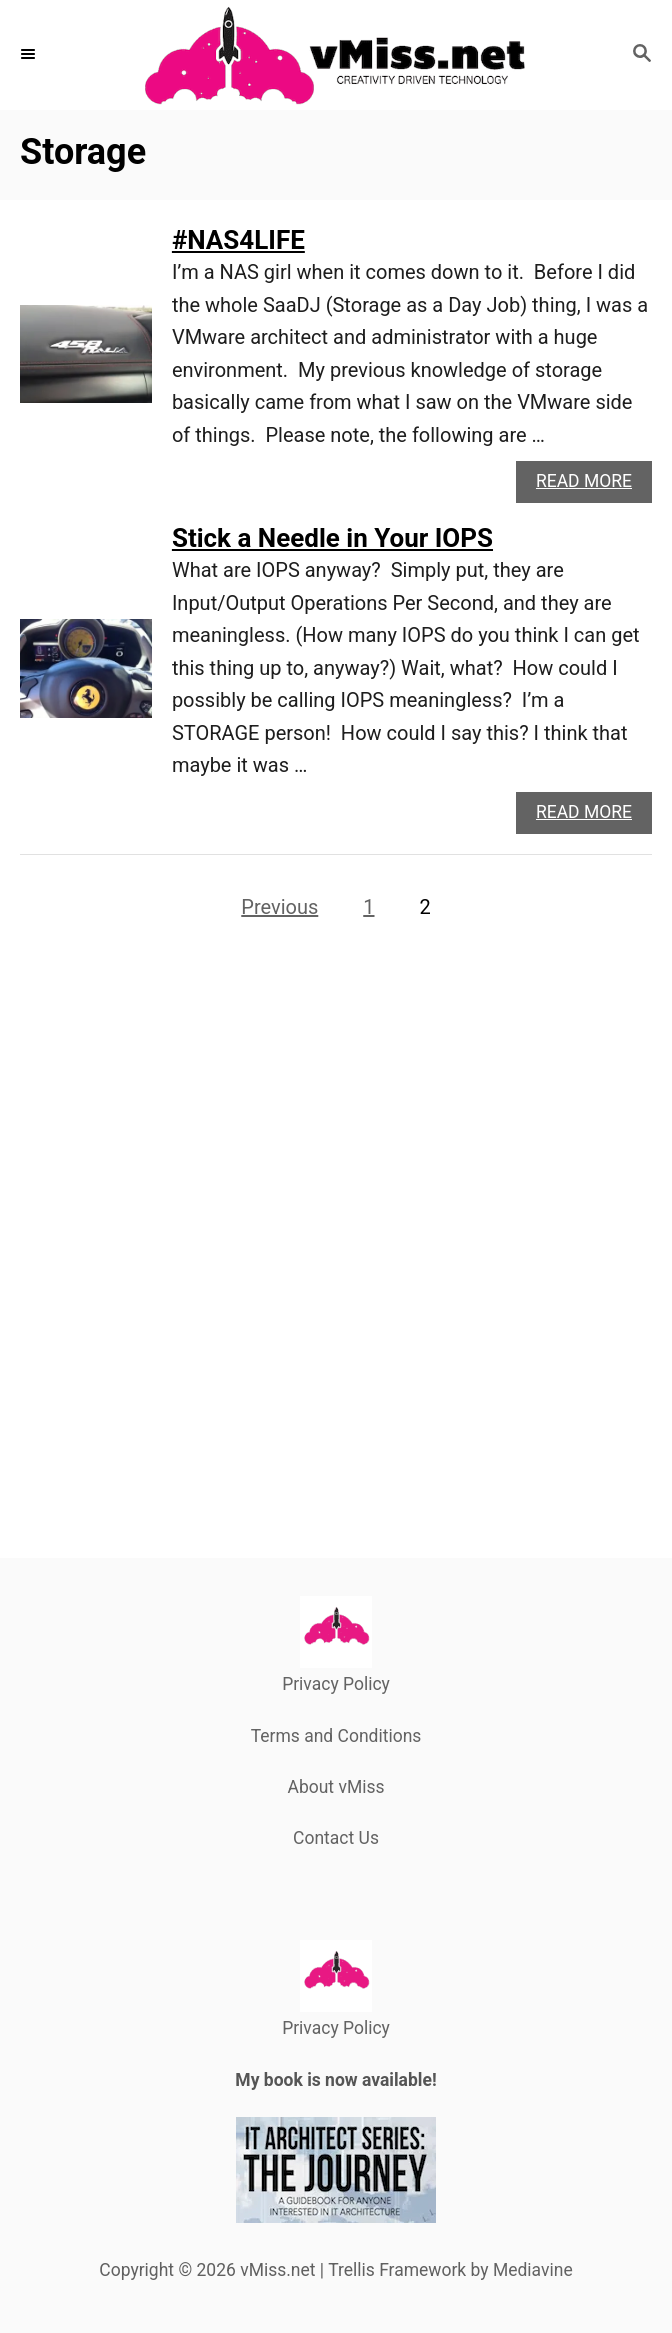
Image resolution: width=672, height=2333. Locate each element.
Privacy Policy (336, 1684)
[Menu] (30, 55)
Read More (590, 486)
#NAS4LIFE (238, 240)
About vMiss (335, 1787)
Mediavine (533, 2270)
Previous (279, 907)
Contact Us (336, 1838)
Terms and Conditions (336, 1736)
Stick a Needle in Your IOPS (332, 538)
